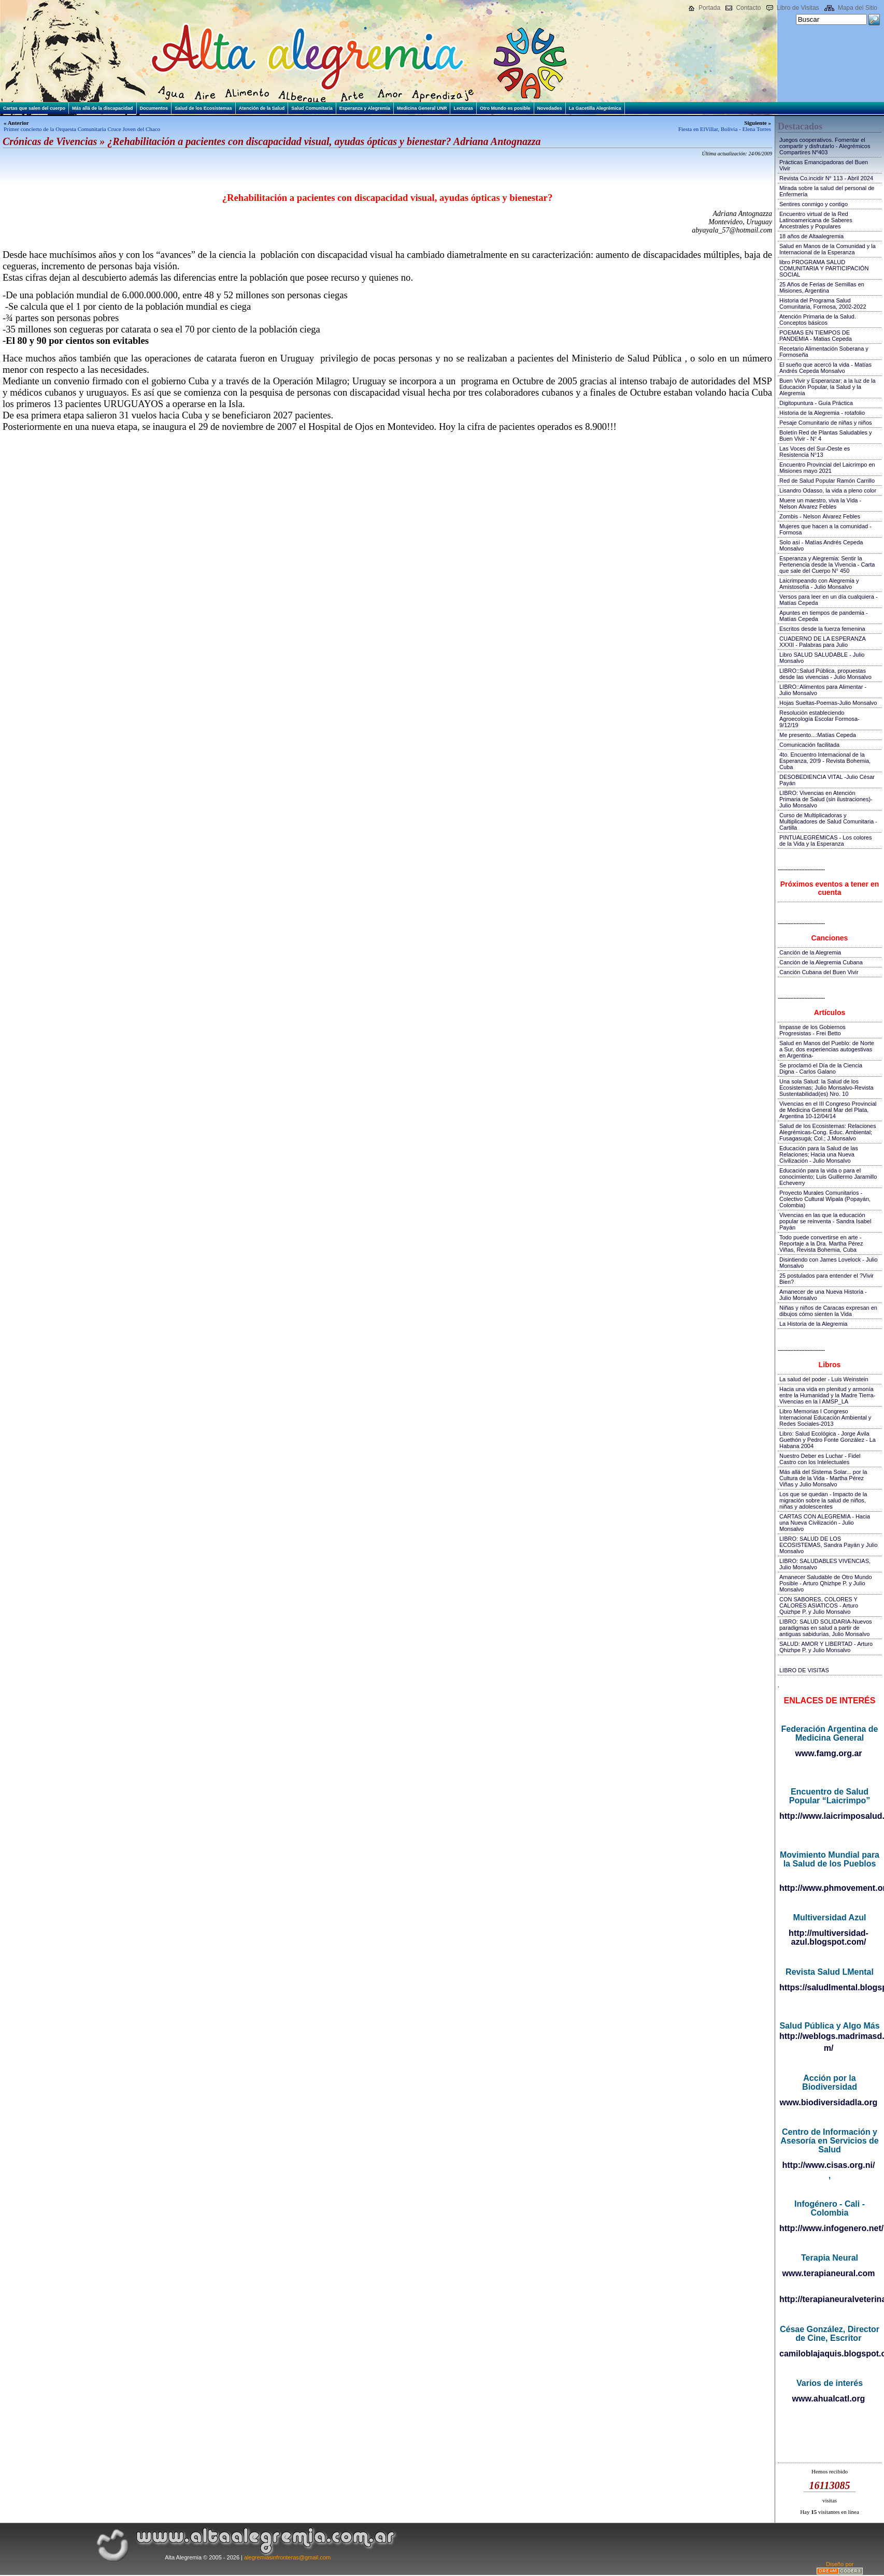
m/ (829, 2048)
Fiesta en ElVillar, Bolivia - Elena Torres (724, 129)
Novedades (549, 108)
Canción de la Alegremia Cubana (821, 962)
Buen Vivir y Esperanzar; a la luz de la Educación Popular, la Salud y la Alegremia (827, 387)
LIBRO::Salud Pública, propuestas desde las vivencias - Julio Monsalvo (825, 674)
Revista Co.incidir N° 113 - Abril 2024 (826, 178)
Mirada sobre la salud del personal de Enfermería (826, 191)
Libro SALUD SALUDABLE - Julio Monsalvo (821, 658)
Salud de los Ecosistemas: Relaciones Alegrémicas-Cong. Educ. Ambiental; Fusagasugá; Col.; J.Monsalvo (827, 1132)
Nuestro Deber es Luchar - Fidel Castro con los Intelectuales (820, 1459)
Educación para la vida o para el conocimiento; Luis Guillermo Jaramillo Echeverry (828, 1176)
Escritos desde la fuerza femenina (822, 629)
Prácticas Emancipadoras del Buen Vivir (823, 165)
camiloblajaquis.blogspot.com (829, 2353)
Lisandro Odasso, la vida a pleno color (827, 490)
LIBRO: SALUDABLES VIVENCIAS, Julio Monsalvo (825, 1564)
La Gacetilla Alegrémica (595, 108)
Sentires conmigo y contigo (813, 204)
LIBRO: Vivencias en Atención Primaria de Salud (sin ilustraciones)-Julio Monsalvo (826, 799)
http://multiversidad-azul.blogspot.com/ (828, 1937)
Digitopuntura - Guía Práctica (816, 403)
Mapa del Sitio (857, 7)
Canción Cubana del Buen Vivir (819, 972)
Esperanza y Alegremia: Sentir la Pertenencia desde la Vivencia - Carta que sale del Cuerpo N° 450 (827, 564)
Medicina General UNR (422, 108)
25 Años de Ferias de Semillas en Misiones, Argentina (821, 287)
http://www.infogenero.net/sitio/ (829, 2228)
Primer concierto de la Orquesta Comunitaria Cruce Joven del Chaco (82, 129)
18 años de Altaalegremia (811, 236)
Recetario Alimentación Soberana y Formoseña (823, 351)
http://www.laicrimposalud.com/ (829, 1816)
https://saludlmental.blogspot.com (829, 1987)
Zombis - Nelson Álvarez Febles (819, 516)
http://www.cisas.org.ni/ (828, 2165)
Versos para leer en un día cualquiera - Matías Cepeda (828, 600)
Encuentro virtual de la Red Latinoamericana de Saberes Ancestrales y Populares (815, 220)
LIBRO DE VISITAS (804, 1670)
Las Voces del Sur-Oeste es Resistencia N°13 (814, 451)
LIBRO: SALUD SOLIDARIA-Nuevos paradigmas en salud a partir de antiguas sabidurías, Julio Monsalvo (825, 1627)
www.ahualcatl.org (828, 2398)
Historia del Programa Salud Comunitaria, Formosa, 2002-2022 (822, 303)
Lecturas (463, 108)
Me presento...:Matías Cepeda (817, 735)
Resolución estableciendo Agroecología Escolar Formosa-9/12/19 (819, 719)
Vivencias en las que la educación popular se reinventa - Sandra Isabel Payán (825, 1221)
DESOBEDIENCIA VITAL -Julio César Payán (827, 780)
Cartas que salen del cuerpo (34, 108)
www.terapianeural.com (828, 2273)
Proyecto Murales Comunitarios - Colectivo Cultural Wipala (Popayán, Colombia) (825, 1199)
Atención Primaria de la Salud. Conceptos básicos (817, 319)
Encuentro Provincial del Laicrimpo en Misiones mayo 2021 (827, 467)
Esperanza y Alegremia (364, 108)
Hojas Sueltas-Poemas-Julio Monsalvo (828, 703)
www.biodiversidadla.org (829, 2102)
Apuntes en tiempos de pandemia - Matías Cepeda (823, 616)
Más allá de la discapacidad (102, 108)
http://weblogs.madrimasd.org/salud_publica (829, 2036)
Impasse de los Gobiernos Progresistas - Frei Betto (812, 1030)
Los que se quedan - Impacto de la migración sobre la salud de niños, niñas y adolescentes (823, 1500)
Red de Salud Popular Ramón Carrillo (827, 480)
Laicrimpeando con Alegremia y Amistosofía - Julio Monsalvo (819, 583)
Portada (709, 7)
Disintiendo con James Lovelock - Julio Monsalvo (828, 1262)
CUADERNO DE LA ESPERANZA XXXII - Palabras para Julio (822, 641)
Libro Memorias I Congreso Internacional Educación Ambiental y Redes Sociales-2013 (825, 1417)
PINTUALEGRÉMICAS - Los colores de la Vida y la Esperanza (825, 840)
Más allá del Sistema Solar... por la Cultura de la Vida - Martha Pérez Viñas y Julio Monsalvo (823, 1478)
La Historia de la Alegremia (813, 1324)
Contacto (748, 7)
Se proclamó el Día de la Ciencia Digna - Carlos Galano (820, 1068)
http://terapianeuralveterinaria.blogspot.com (829, 2299)
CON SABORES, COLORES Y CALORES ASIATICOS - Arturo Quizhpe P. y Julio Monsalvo (818, 1605)
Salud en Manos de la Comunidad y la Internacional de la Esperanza (827, 249)
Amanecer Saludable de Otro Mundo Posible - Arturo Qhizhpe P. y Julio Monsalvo (825, 1583)
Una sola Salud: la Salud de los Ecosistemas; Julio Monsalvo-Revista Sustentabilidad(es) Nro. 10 (826, 1087)
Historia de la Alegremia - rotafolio (822, 413)
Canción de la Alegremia (810, 952)
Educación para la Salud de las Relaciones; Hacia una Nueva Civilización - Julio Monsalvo (818, 1154)
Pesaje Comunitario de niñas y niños (825, 422)
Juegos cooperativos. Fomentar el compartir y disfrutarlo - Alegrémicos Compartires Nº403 (824, 146)
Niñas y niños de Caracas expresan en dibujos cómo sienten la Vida (828, 1311)
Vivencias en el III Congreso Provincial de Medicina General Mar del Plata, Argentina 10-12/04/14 (828, 1110)
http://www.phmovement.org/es (829, 1888)
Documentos (154, 108)
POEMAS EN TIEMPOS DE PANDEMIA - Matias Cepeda (815, 335)
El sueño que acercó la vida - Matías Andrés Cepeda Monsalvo (825, 367)
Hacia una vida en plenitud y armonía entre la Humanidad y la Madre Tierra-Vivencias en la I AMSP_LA (827, 1395)
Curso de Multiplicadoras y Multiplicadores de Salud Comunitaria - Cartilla (828, 821)
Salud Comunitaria (312, 108)
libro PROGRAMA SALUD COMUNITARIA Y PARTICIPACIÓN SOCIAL (823, 268)
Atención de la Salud (262, 108)
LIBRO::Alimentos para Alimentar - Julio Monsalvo (822, 690)
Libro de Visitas (798, 7)
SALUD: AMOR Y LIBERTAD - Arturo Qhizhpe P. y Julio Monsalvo (826, 1647)
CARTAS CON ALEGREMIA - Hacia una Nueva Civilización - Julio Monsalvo (824, 1522)
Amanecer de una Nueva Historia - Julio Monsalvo (823, 1295)
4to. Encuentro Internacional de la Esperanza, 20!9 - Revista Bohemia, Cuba (825, 760)
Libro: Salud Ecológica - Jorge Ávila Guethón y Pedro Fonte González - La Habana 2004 (827, 1439)
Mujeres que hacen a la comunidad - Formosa (825, 529)
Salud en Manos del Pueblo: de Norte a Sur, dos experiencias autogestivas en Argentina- (826, 1049)
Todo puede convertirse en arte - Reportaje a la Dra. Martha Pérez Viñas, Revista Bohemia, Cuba (821, 1243)
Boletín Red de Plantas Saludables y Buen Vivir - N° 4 (825, 435)
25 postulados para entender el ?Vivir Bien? (826, 1278)
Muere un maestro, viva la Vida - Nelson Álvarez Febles (820, 503)
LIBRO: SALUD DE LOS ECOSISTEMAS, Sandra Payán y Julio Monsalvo (828, 1545)
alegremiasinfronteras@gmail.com (287, 2557)
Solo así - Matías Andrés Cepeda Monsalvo (821, 545)
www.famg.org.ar (828, 1753)
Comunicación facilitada (809, 745)
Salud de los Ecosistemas (203, 108)
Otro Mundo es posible (505, 108)
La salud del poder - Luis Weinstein (823, 1379)
